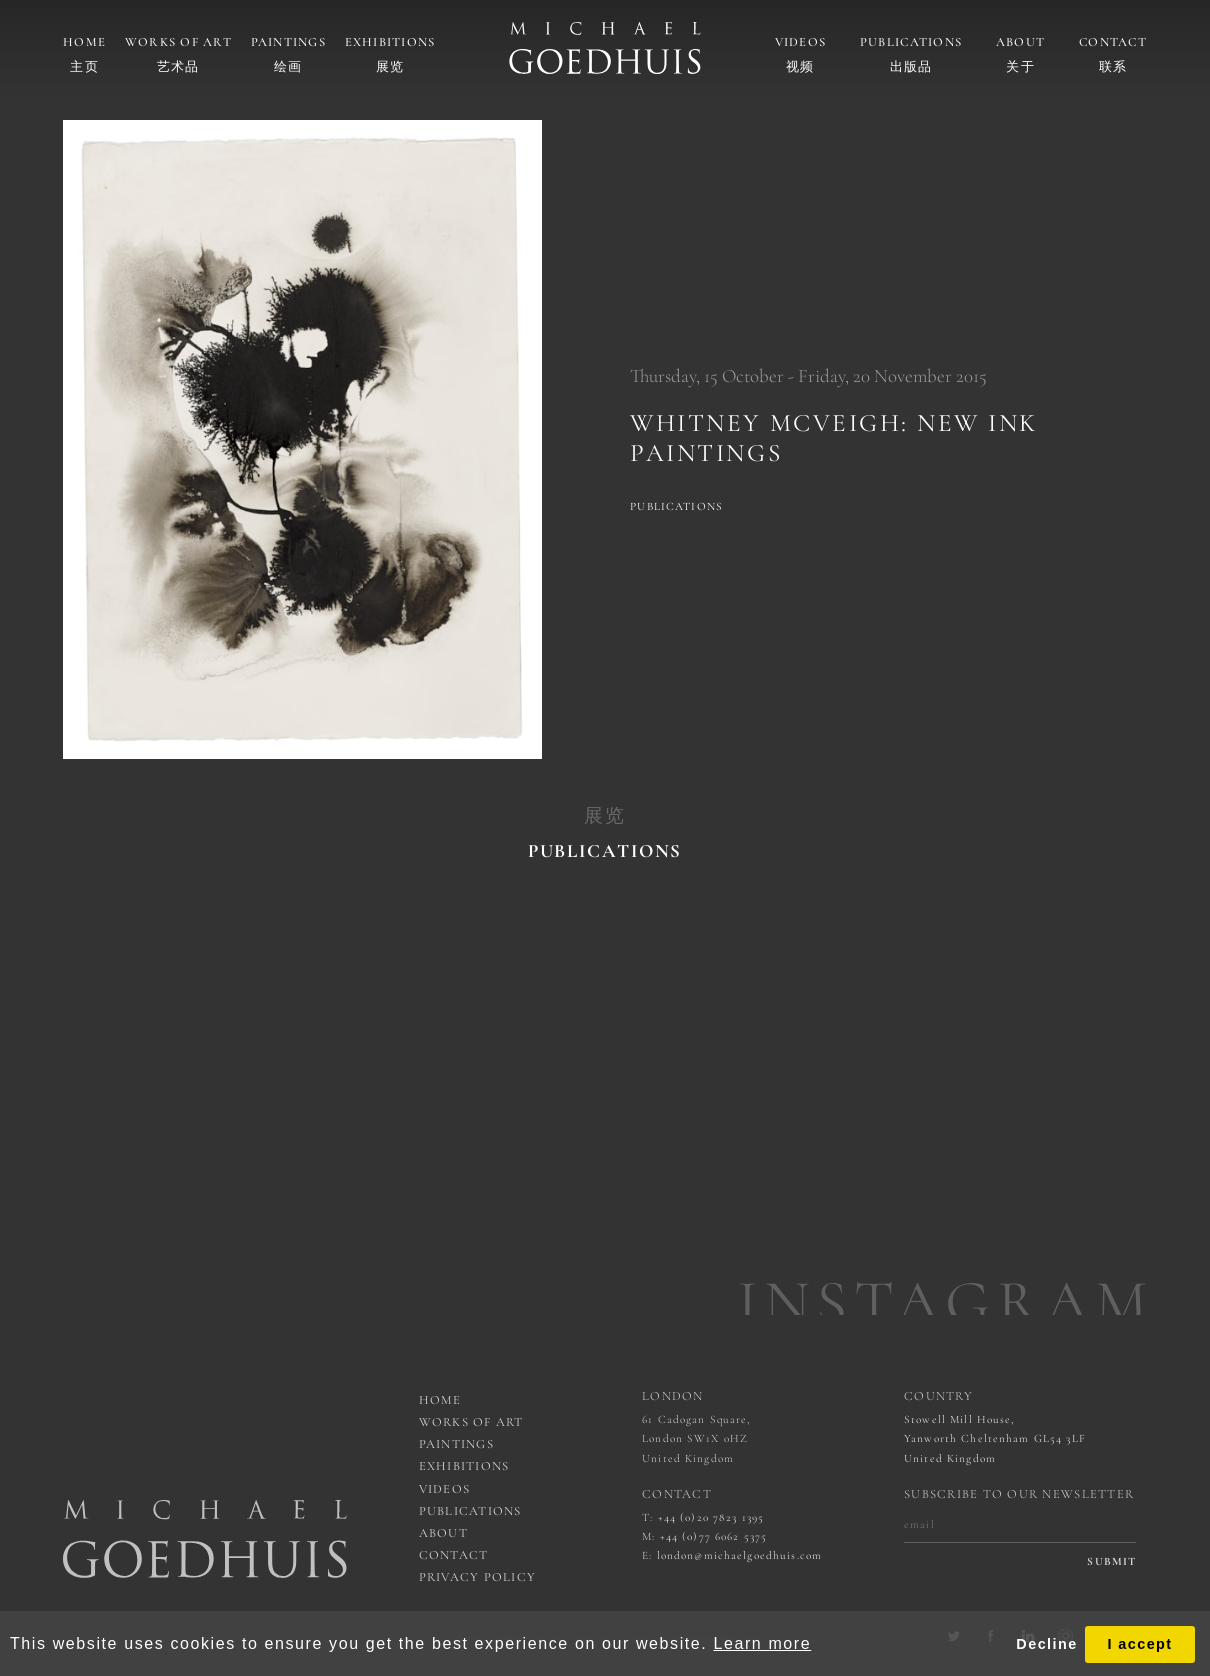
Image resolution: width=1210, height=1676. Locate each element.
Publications (911, 42)
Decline (1046, 1644)
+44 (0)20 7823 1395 (711, 1517)
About (1020, 42)
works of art (471, 1422)
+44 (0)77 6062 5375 (714, 1536)
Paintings (288, 42)
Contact (1113, 42)
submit (1111, 1561)
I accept (1139, 1644)
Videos (801, 42)
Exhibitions (390, 42)
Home (84, 42)
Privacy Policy (478, 1577)
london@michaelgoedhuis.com (740, 1555)
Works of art (178, 42)
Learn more (762, 1643)
